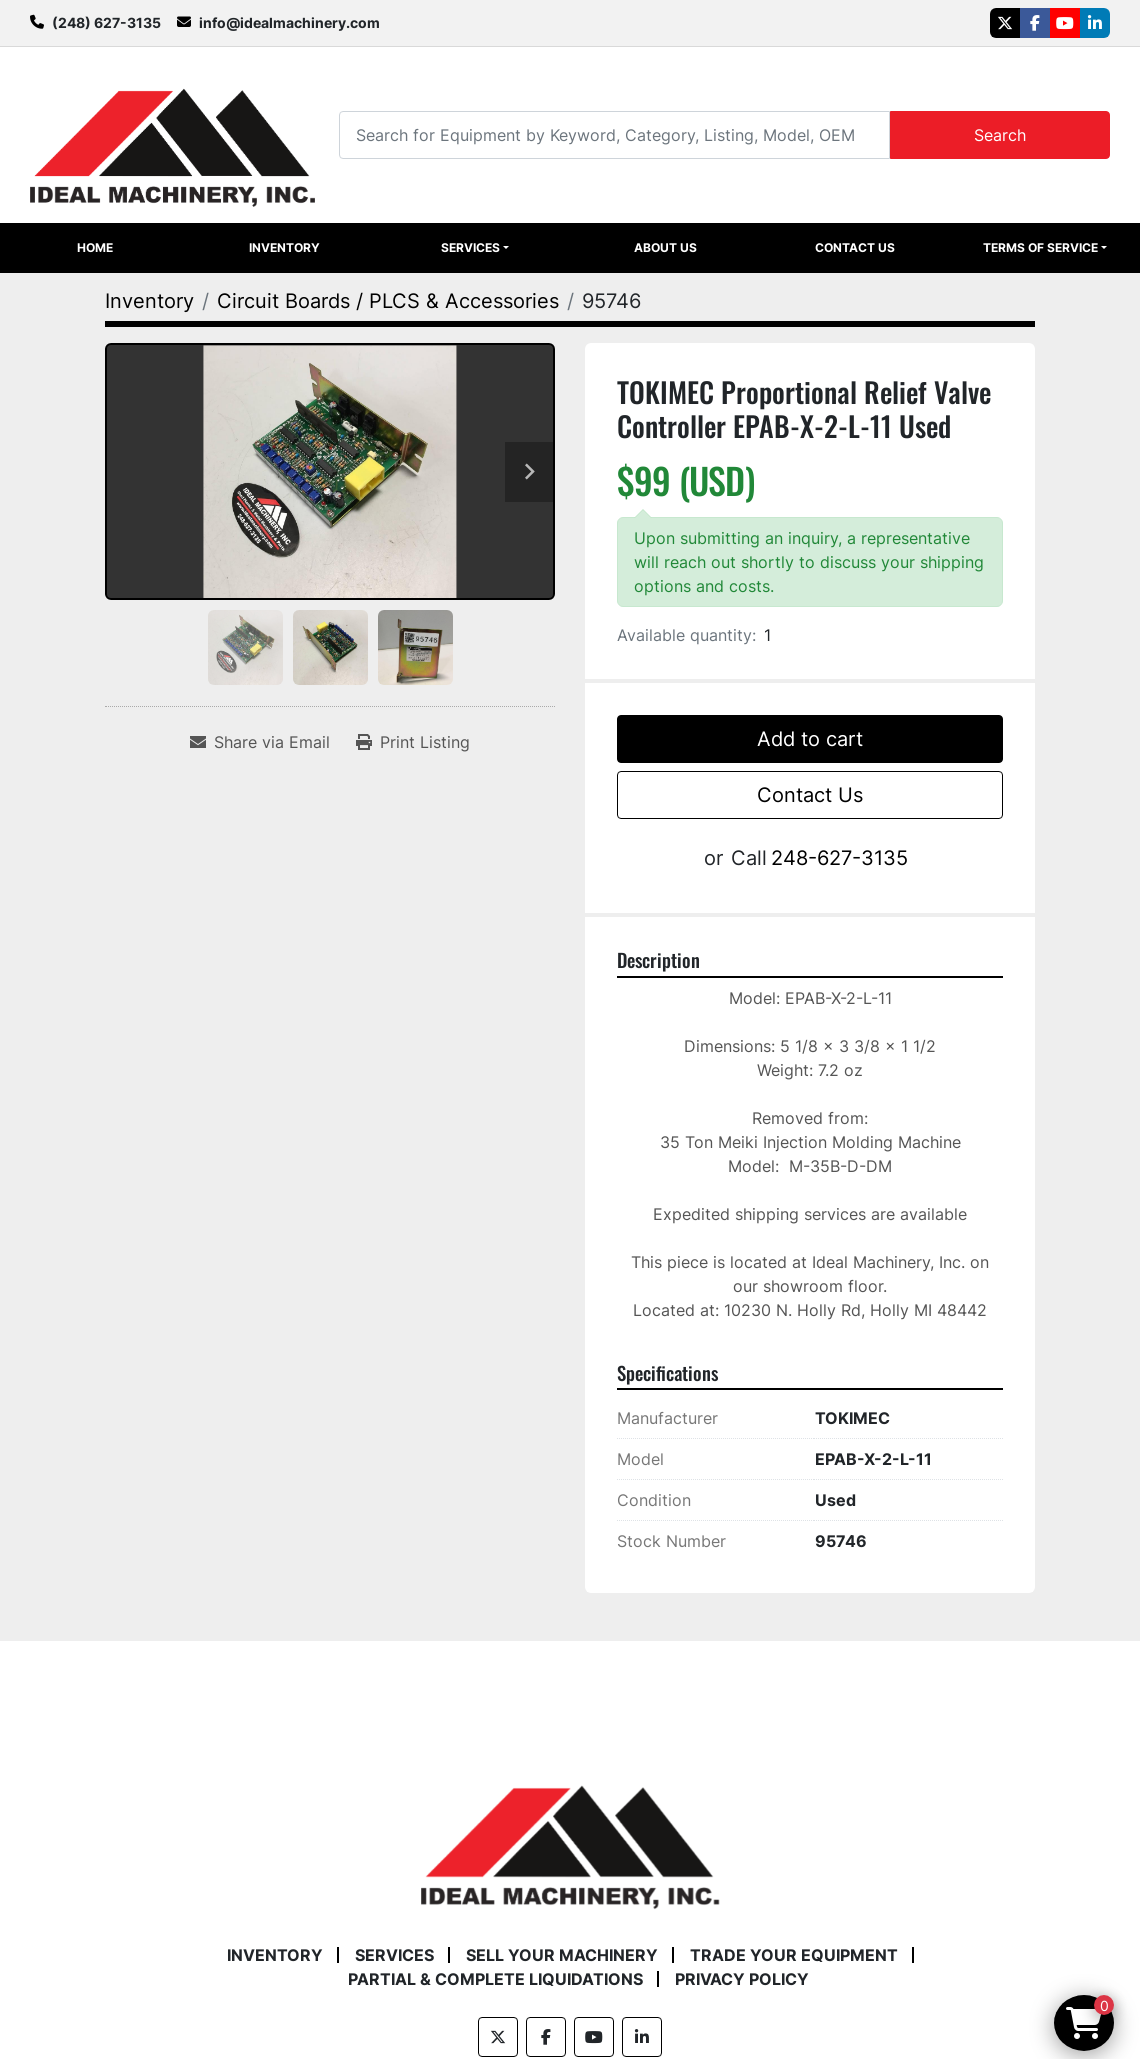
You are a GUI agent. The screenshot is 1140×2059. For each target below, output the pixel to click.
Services (470, 247)
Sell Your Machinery (562, 1955)
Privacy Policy (742, 1979)
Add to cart (810, 739)
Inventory (284, 247)
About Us (665, 247)
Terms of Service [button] (1040, 247)
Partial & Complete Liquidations (495, 1979)
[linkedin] (1095, 23)
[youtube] (1065, 23)
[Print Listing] (413, 742)
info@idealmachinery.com (289, 22)
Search (1000, 135)
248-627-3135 (839, 858)
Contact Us (855, 247)
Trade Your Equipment (794, 1955)
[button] (474, 248)
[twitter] (1005, 23)
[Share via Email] (260, 742)
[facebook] (1035, 23)
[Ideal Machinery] (569, 1833)
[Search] (614, 134)
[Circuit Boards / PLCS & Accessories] (388, 301)
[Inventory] (149, 301)
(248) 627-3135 (106, 22)
